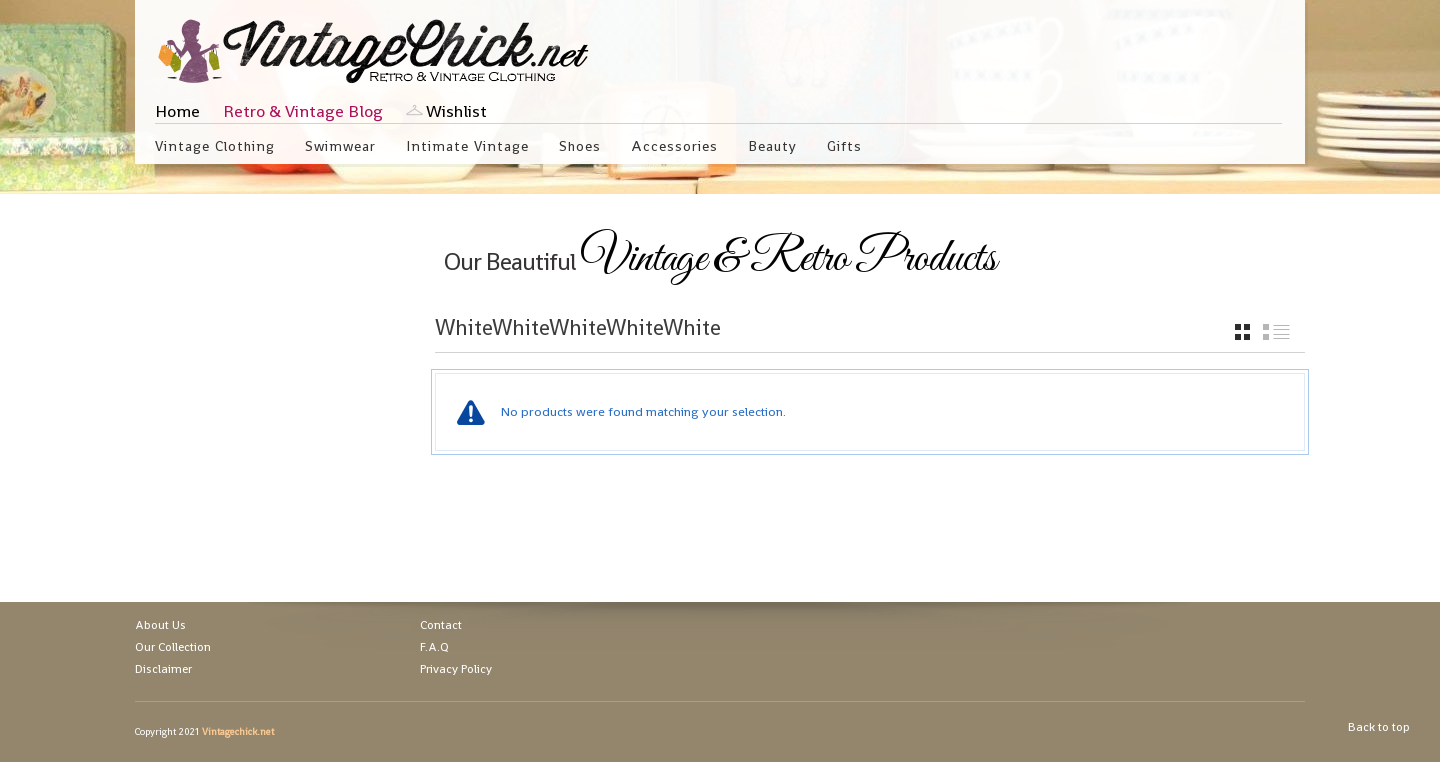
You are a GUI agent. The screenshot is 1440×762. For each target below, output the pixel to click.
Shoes (580, 146)
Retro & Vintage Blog (303, 111)
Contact (441, 625)
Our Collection (173, 647)
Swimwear (340, 146)
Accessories (674, 146)
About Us (160, 625)
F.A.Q (434, 647)
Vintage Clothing (215, 146)
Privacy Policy (456, 669)
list (1276, 332)
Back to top (1379, 727)
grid (1242, 332)
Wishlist (456, 111)
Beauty (772, 146)
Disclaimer (163, 669)
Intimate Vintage (467, 146)
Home (177, 111)
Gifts (844, 146)
